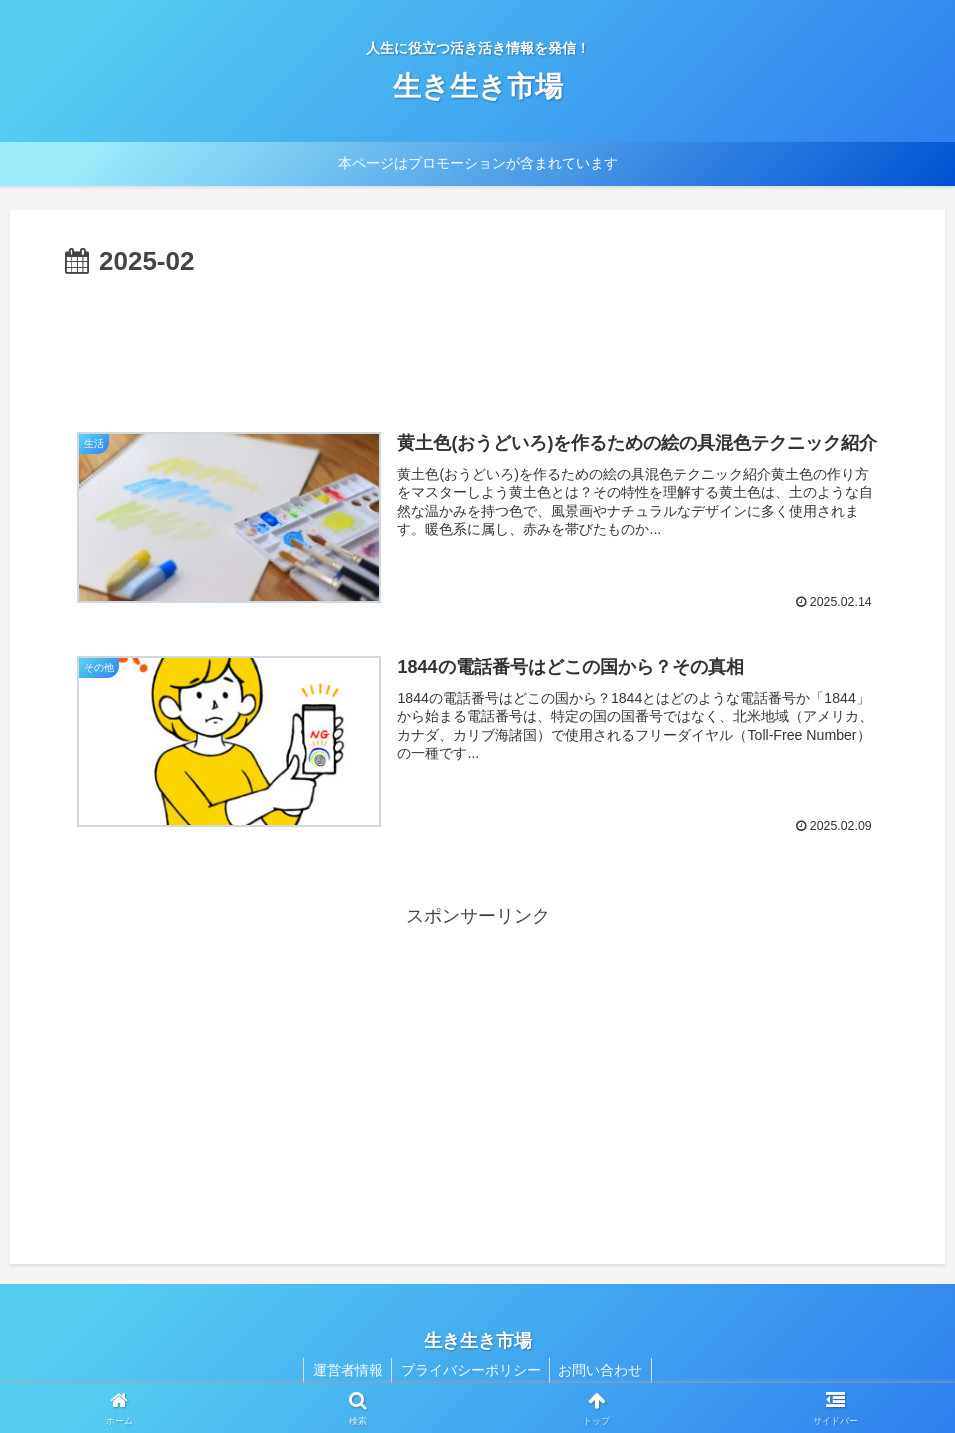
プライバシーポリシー (471, 1370)
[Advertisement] (477, 339)
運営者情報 (345, 1370)
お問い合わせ (604, 1370)
